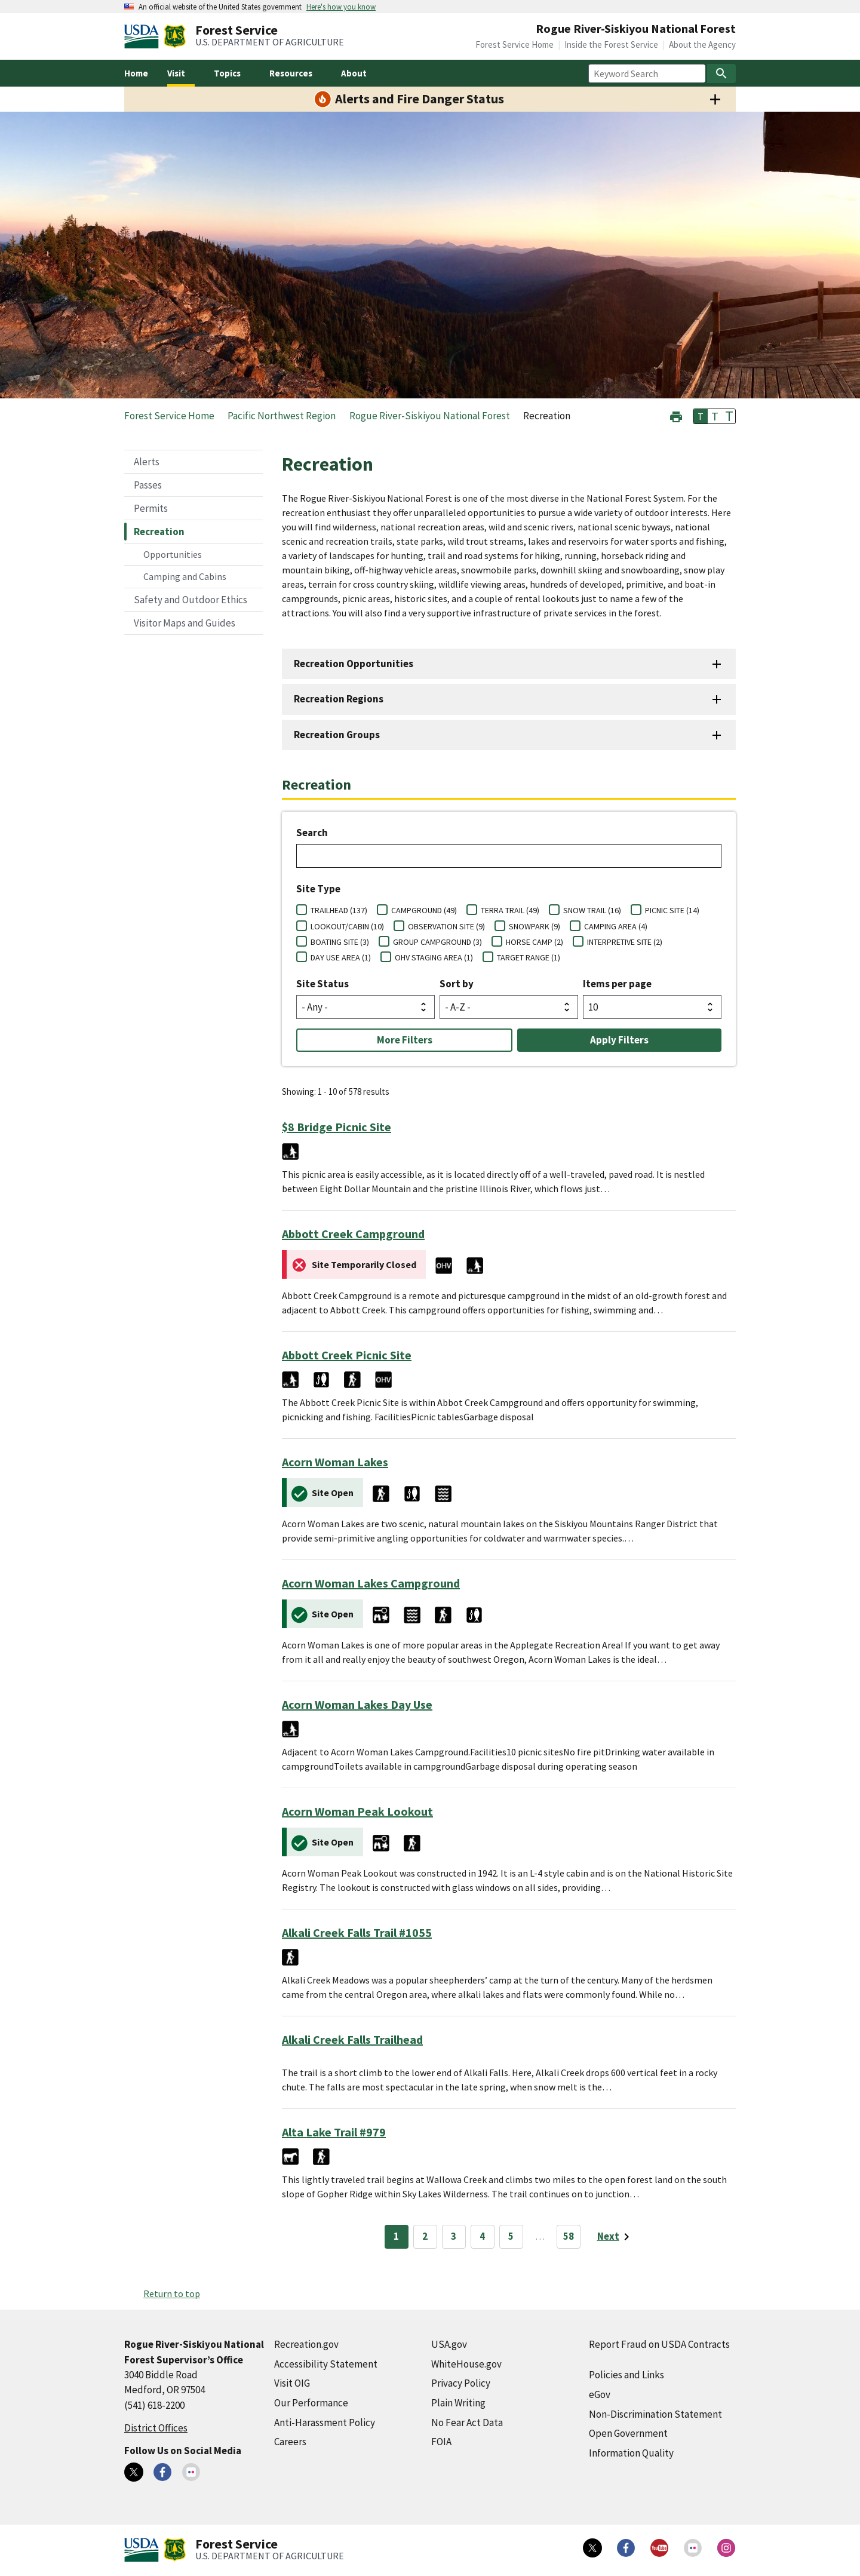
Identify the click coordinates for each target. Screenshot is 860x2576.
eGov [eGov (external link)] (599, 2394)
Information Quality (631, 2453)
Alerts (146, 461)
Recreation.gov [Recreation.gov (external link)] (306, 2344)
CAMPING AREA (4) (615, 926)
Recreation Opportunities (353, 663)
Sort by (457, 983)
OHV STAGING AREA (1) (434, 957)
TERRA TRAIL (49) (510, 910)
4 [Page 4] (482, 2236)
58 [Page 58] (568, 2236)
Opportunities (172, 554)
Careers (290, 2441)
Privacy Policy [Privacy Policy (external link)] (460, 2383)
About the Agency (702, 44)
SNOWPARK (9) (534, 926)
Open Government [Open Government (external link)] (628, 2433)
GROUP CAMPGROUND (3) (437, 942)
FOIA (441, 2441)
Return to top (171, 2293)
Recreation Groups (337, 734)
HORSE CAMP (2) (534, 942)
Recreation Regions (338, 698)
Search (312, 832)
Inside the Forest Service (611, 44)
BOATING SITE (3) (340, 942)
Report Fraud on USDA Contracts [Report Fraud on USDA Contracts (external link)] (659, 2344)
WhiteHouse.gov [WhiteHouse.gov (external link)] (466, 2364)
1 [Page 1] (396, 2236)
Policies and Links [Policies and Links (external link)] (626, 2374)
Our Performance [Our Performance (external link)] (311, 2402)
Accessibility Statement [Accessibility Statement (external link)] (325, 2364)
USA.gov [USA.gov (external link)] (449, 2344)
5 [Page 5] (511, 2236)
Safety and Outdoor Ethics (190, 599)
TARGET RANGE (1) (528, 957)
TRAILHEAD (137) (339, 910)
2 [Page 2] (425, 2236)
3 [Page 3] (453, 2236)
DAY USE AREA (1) (341, 957)
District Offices (156, 2427)
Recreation (159, 531)
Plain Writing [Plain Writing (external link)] (458, 2402)
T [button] (701, 416)
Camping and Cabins (184, 576)
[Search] (721, 73)
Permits (151, 508)
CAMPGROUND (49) (424, 910)
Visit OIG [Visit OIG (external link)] (292, 2383)
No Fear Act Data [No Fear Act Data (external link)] (467, 2422)
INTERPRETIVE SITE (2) (624, 942)
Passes (148, 485)
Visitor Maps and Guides (184, 623)
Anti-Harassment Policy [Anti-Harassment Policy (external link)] (324, 2422)
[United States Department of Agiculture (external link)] (144, 36)
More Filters (404, 1039)
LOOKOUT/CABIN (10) (347, 926)
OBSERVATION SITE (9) (446, 926)
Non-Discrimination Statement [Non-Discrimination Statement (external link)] (655, 2414)
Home (136, 73)
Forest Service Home (514, 44)
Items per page (617, 983)
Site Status (322, 983)
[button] (676, 415)
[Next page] (615, 2237)
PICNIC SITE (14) (672, 910)
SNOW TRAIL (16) (592, 910)
